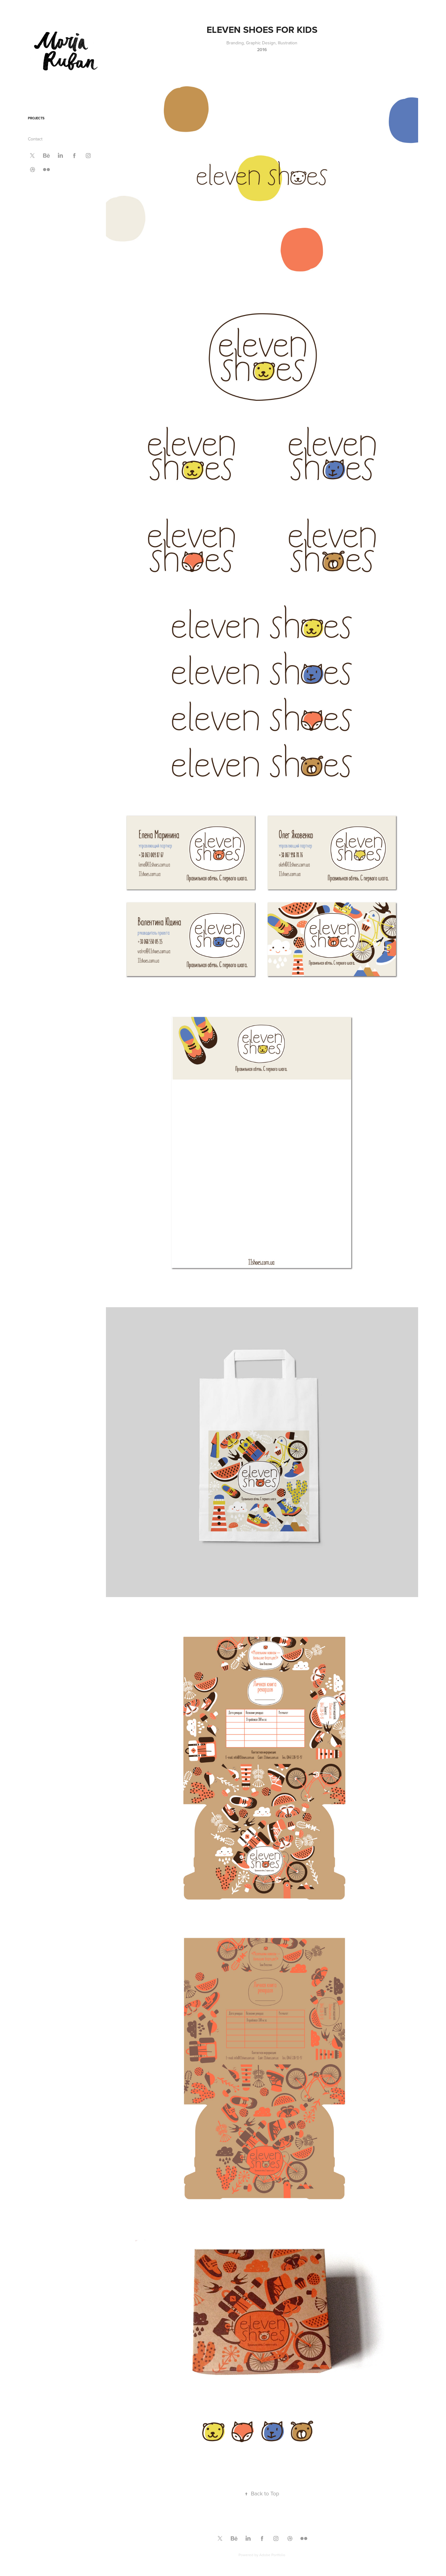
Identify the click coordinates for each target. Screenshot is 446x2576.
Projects (36, 118)
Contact (35, 139)
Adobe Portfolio (272, 2554)
